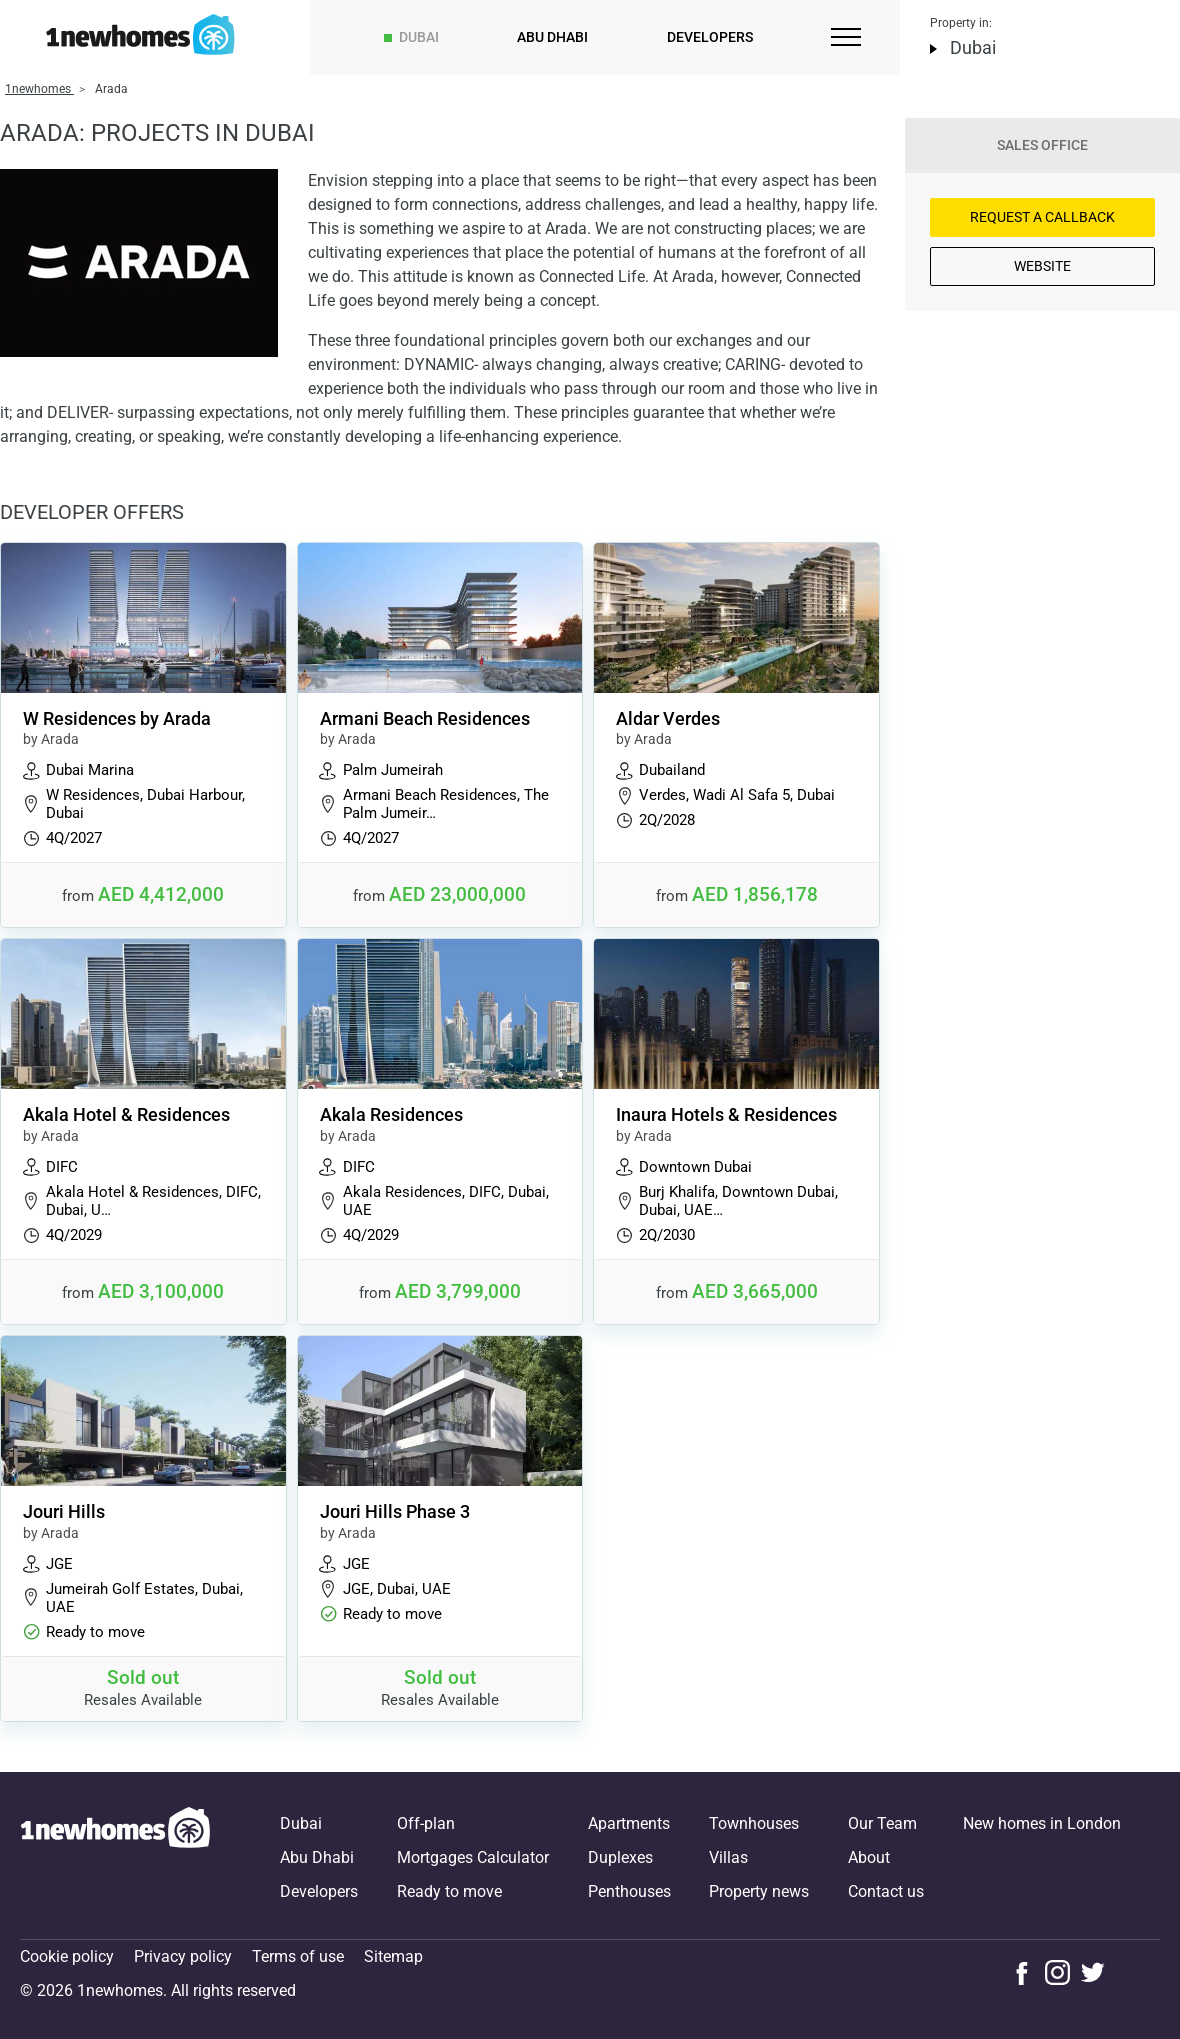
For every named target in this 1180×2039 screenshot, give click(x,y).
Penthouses (629, 1891)
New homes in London (1042, 1823)
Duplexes (620, 1857)
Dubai (419, 37)
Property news (759, 1891)
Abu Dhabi (552, 37)
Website (1042, 266)
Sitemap (393, 1956)
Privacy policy (183, 1956)
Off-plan (426, 1823)
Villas (728, 1857)
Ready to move (449, 1891)
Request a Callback (1042, 217)
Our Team (882, 1823)
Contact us (886, 1891)
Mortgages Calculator (473, 1857)
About (869, 1857)
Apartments (629, 1823)
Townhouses (754, 1823)
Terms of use (298, 1956)
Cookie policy (67, 1956)
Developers (710, 37)
